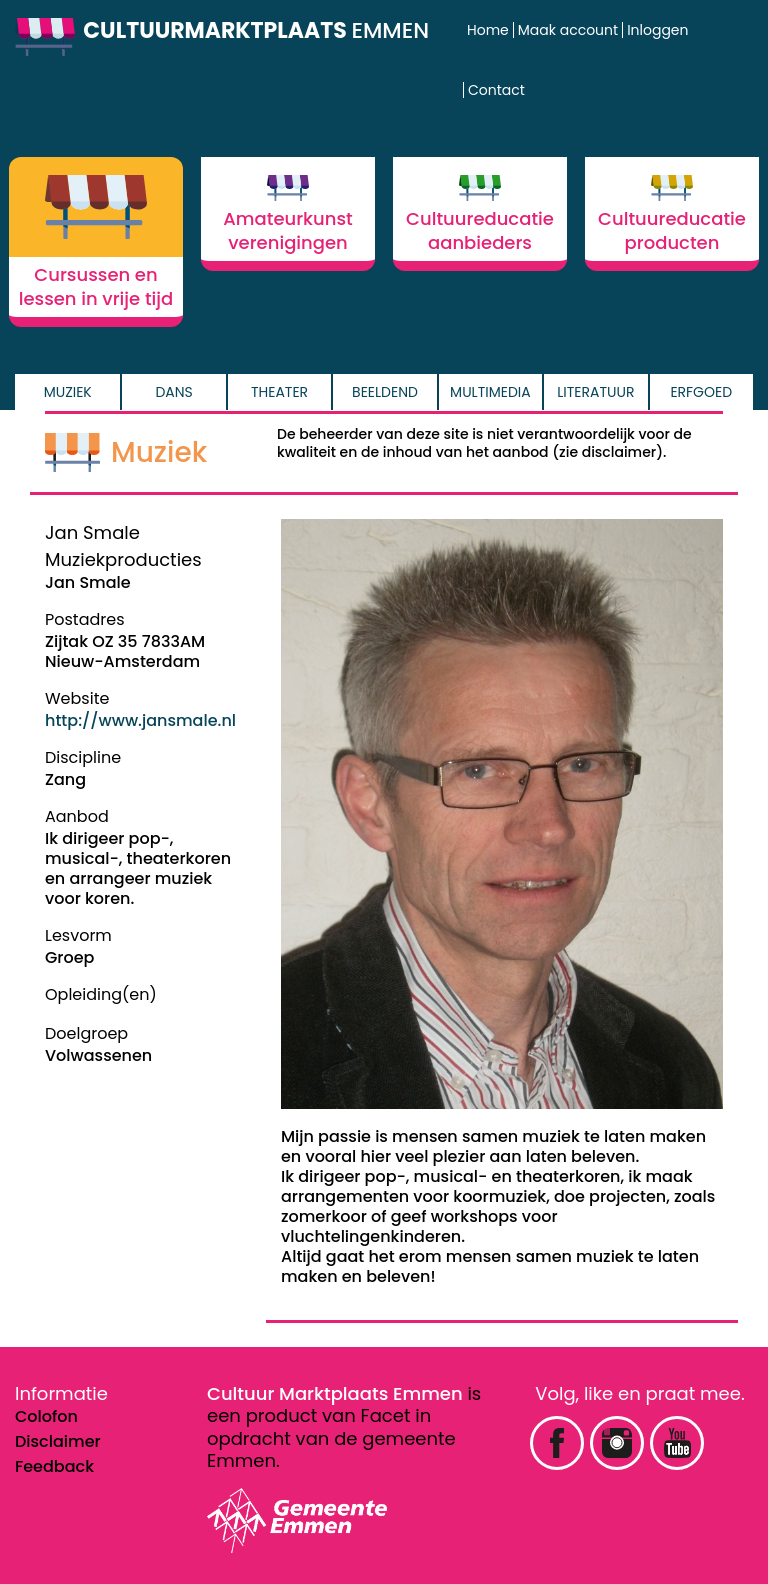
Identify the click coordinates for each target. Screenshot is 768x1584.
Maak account (568, 30)
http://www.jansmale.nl (140, 720)
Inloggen (657, 30)
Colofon (46, 1416)
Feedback (54, 1466)
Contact (496, 90)
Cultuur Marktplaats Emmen (335, 1393)
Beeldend (385, 392)
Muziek (68, 392)
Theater (279, 392)
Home (488, 30)
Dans (173, 392)
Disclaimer (58, 1441)
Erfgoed (701, 392)
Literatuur (595, 392)
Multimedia (490, 392)
